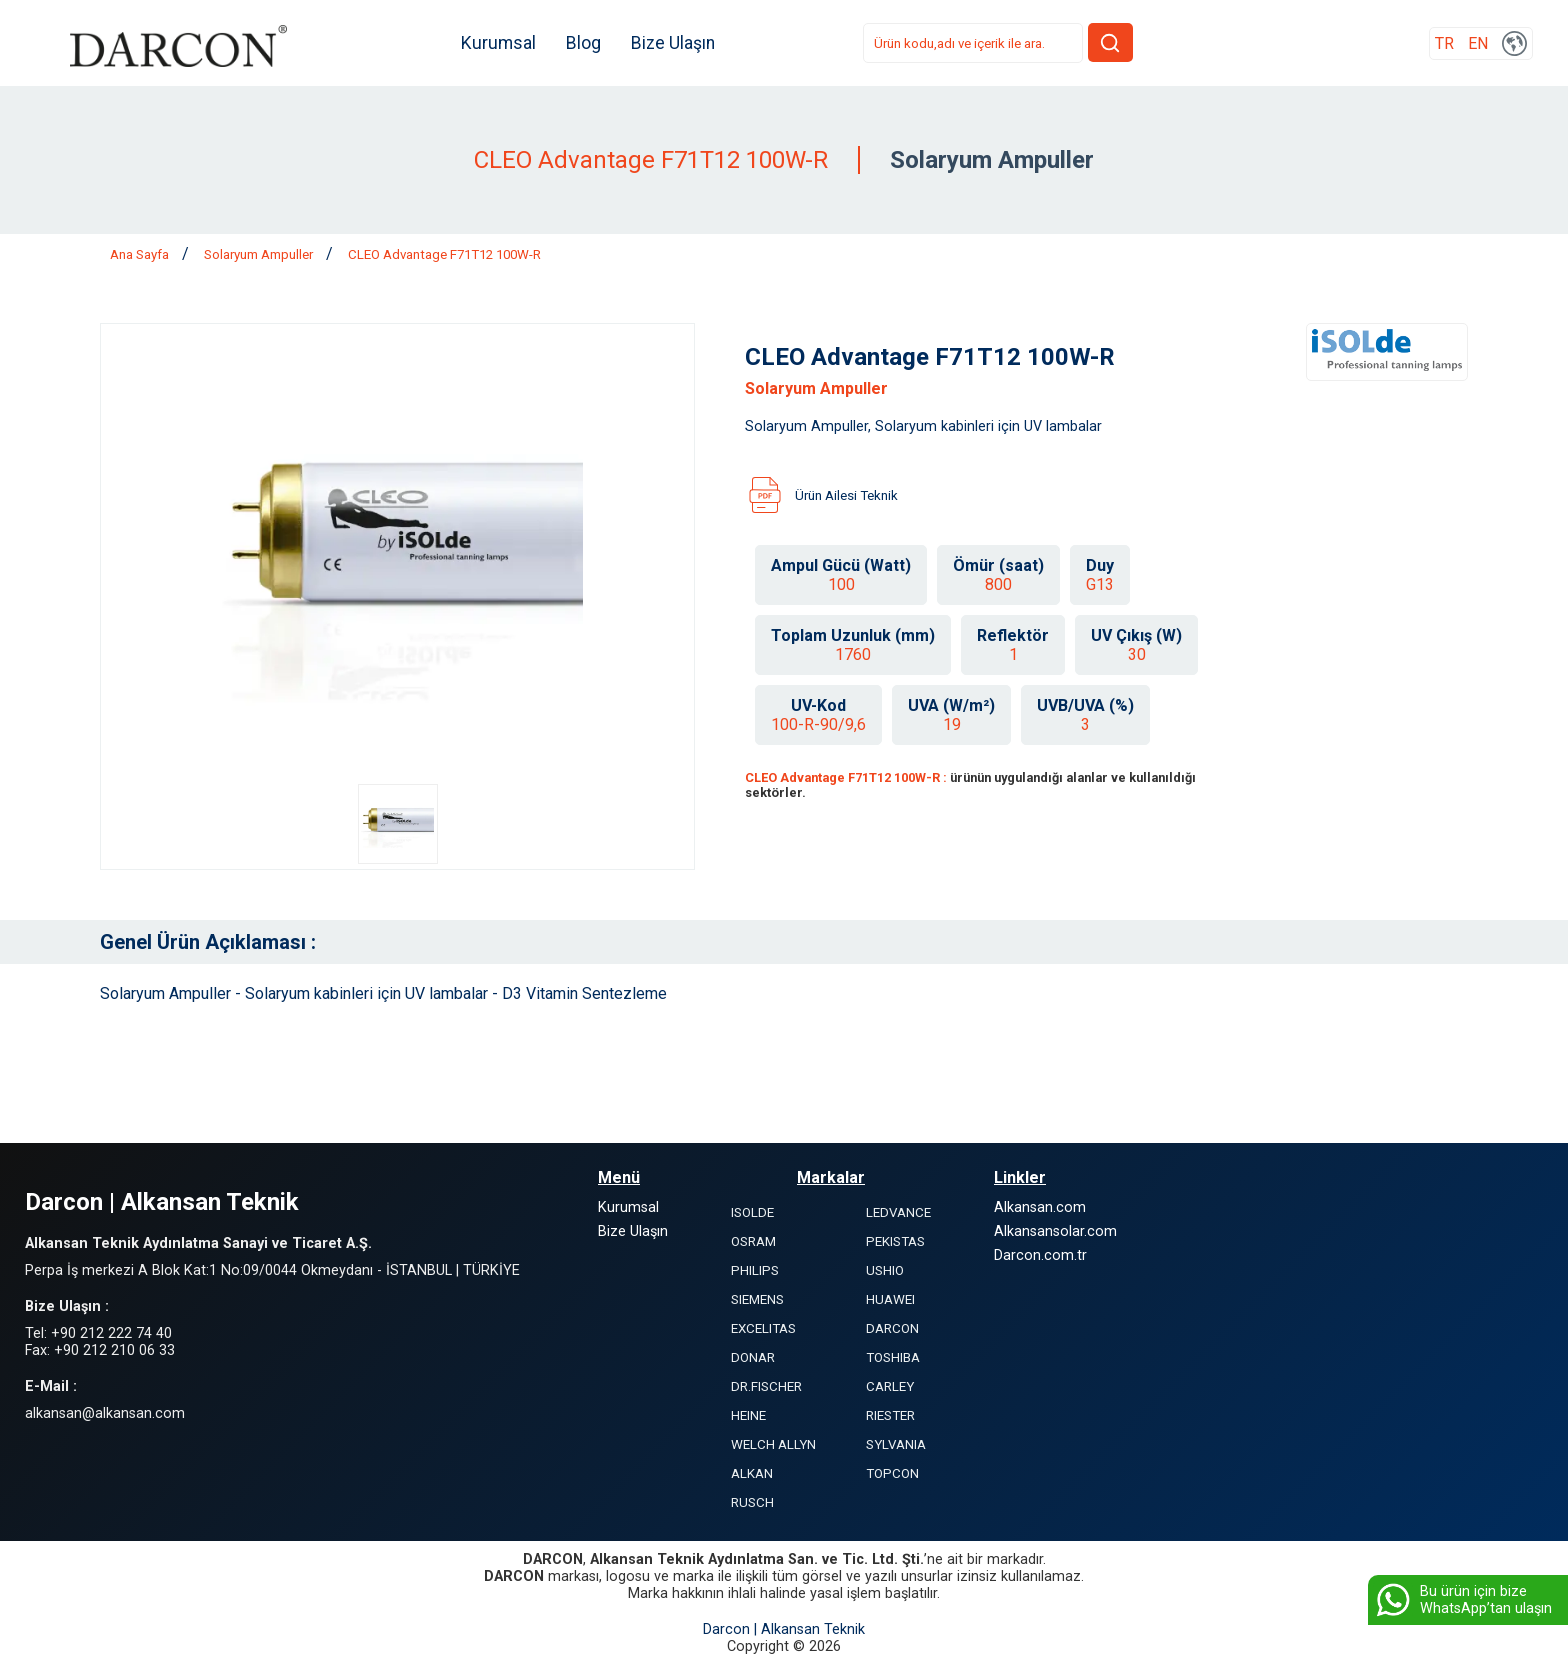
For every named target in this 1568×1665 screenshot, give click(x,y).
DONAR (753, 1357)
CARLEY (890, 1386)
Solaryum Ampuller (260, 254)
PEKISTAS (895, 1241)
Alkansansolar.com (1055, 1231)
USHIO (885, 1270)
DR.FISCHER (766, 1386)
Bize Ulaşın (675, 43)
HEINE (748, 1415)
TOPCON (892, 1473)
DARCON (892, 1328)
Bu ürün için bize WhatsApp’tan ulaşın (1462, 1600)
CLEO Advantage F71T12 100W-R (444, 254)
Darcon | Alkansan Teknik (784, 1629)
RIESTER (890, 1415)
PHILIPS (755, 1270)
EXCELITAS (763, 1328)
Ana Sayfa (141, 254)
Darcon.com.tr (1040, 1255)
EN (1478, 43)
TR (1444, 43)
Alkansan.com (1040, 1207)
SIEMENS (757, 1299)
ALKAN (752, 1473)
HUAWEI (890, 1299)
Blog (585, 43)
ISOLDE (752, 1212)
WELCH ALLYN (773, 1444)
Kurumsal (500, 43)
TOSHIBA (893, 1357)
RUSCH (752, 1502)
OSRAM (753, 1241)
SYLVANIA (896, 1444)
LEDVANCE (898, 1212)
